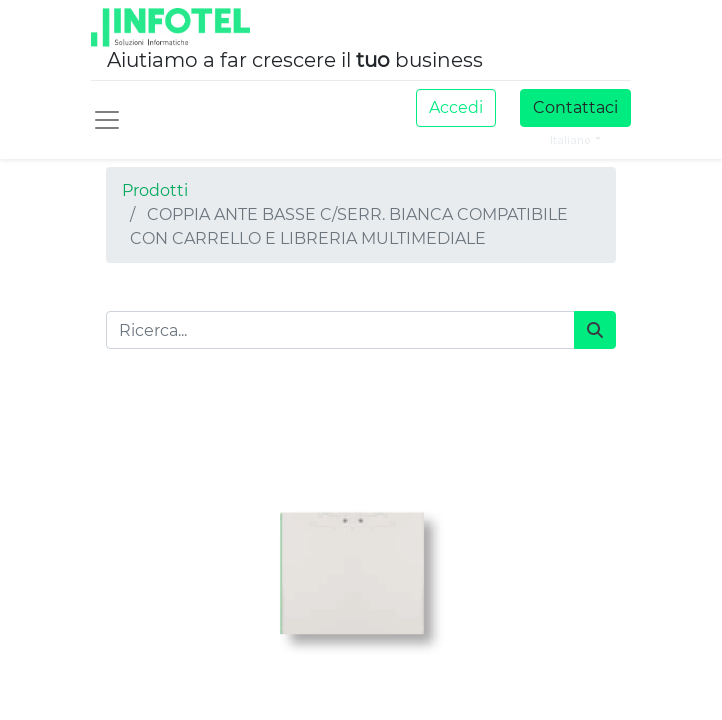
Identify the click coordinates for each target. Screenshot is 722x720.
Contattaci (575, 107)
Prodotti (155, 190)
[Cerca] (595, 330)
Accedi (456, 107)
